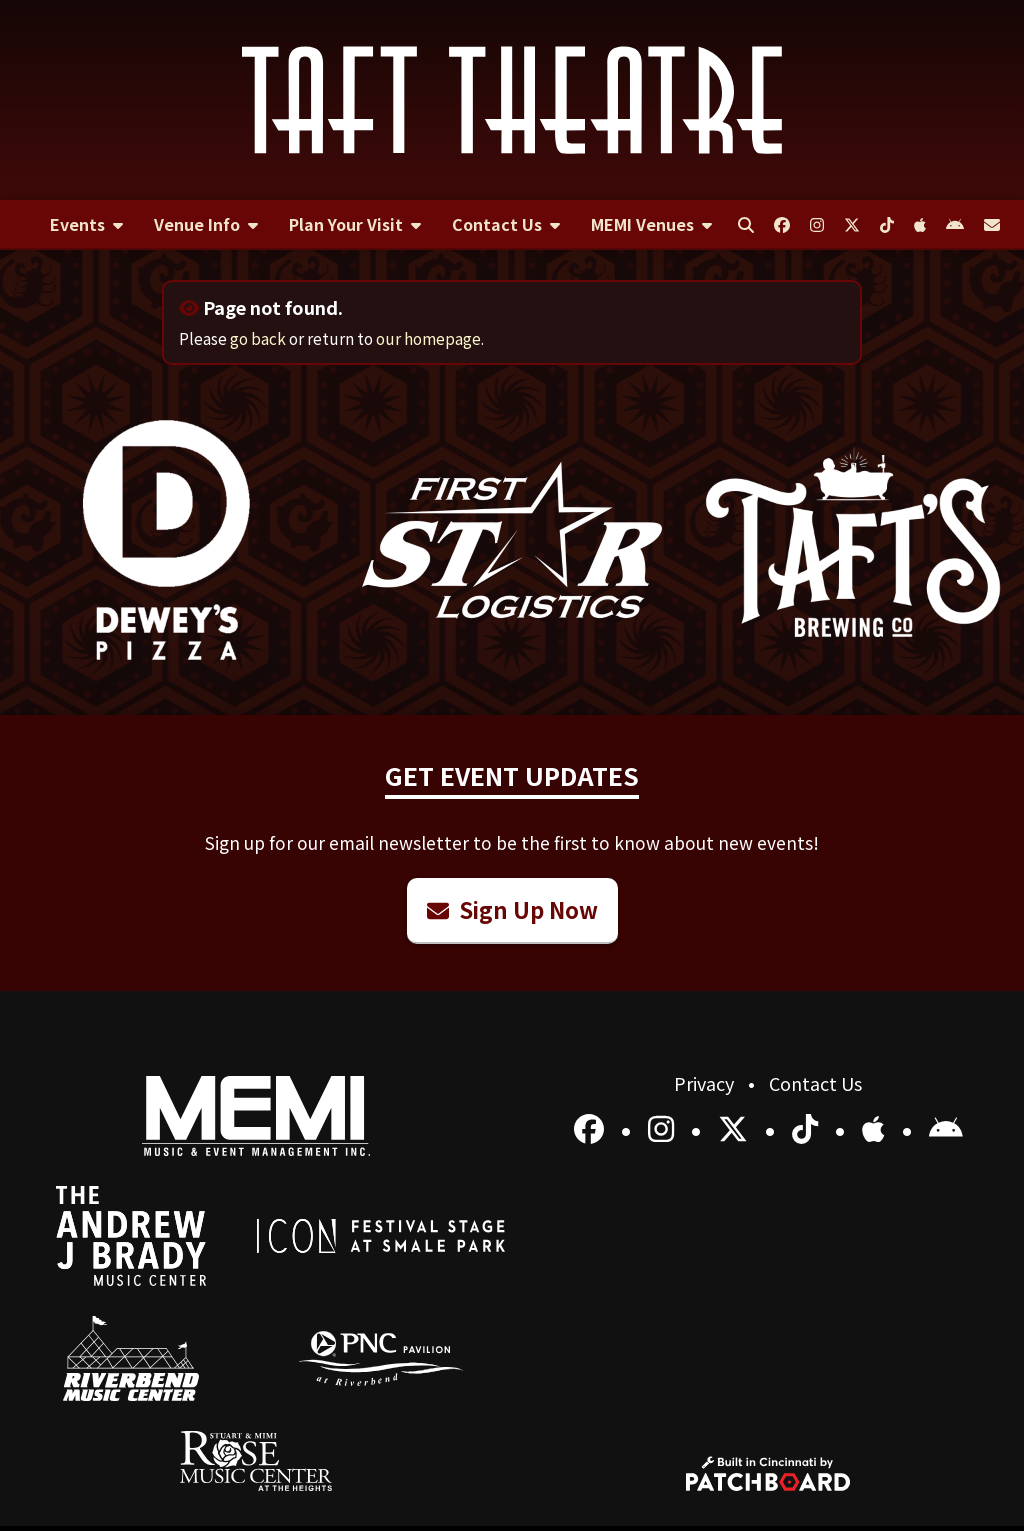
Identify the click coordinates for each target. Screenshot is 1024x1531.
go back (258, 338)
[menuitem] (86, 225)
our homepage (428, 338)
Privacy (706, 1083)
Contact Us (815, 1083)
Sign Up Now (512, 909)
